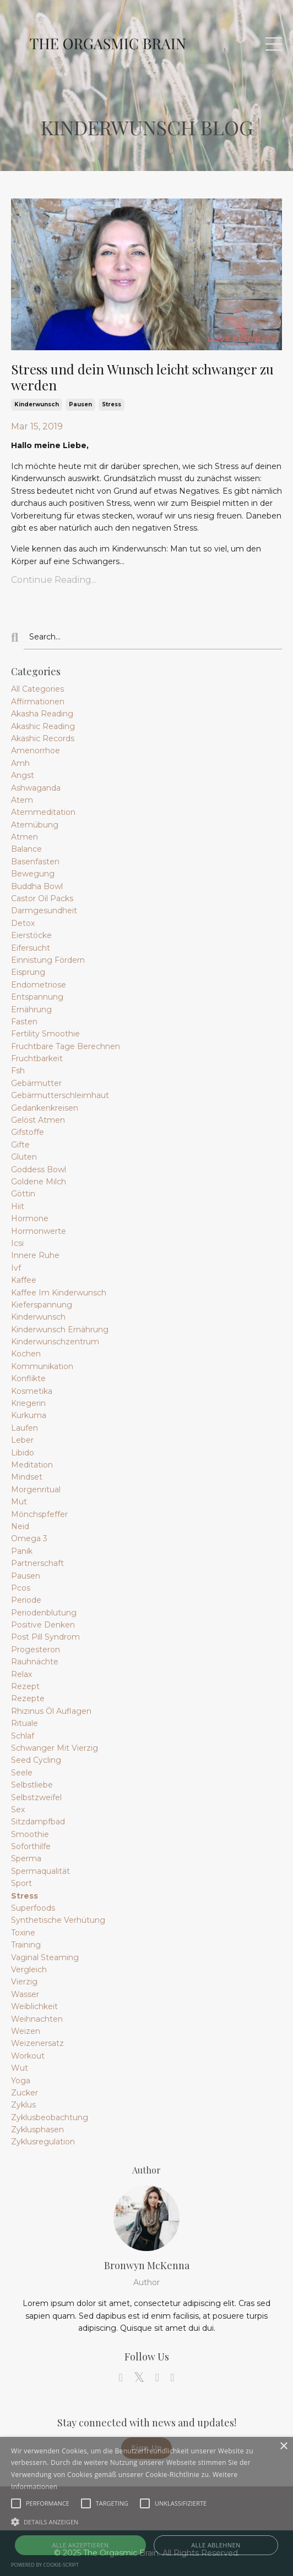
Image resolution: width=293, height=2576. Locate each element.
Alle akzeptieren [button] (80, 2545)
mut (19, 1502)
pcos (20, 1588)
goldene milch (38, 1182)
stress (111, 404)
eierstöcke (31, 935)
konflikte (28, 1378)
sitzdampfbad (38, 1822)
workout (28, 2056)
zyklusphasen (37, 2129)
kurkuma (28, 1415)
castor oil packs (42, 898)
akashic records (42, 738)
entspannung (37, 997)
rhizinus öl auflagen (51, 1711)
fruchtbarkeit (37, 1058)
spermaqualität (40, 1871)
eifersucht (30, 948)
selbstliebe (32, 1785)
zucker (24, 2093)
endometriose (38, 985)
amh (20, 763)
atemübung (34, 825)
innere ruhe (35, 1255)
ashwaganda (36, 788)
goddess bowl (38, 1169)
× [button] (283, 2446)
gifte (20, 1145)
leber (22, 1440)
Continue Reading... (53, 580)
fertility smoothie (45, 1034)
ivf (16, 1268)
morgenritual (36, 1489)
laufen (24, 1428)
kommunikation (42, 1366)
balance (26, 849)
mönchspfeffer (39, 1514)
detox (23, 923)
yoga (20, 2081)
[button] (146, 2521)
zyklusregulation (43, 2142)
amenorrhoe (35, 750)
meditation (32, 1465)
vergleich (29, 1969)
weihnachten (37, 2019)
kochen (26, 1354)
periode (26, 1600)
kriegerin (28, 1403)
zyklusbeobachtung (49, 2117)
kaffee (23, 1280)
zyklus (23, 2105)
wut (19, 2068)
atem (22, 800)
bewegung (33, 874)
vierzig (24, 1982)
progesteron (35, 1649)
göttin (23, 1194)
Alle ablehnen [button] (215, 2545)
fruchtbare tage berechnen (65, 1046)
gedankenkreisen (44, 1108)
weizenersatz (37, 2043)
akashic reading (43, 726)
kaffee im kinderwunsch (58, 1293)
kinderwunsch (36, 404)
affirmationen (37, 702)
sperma (26, 1858)
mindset (26, 1477)
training (26, 1945)
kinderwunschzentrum (55, 1342)
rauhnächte (34, 1662)
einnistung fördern (48, 960)
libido (22, 1453)
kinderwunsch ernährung (59, 1329)
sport (21, 1883)
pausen (80, 404)
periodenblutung (44, 1613)
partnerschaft (37, 1563)
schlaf (22, 1736)
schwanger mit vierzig (54, 1748)
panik (21, 1551)
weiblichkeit (34, 2006)
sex (18, 1809)
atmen (24, 837)
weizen (25, 2031)
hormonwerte (38, 1231)
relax (21, 1674)
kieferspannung (41, 1305)
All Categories (37, 689)
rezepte (28, 1698)
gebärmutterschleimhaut (60, 1095)
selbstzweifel (36, 1797)
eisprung (28, 972)
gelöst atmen (38, 1120)
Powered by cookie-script (45, 2564)
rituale (24, 1723)
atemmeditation (43, 812)
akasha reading (42, 714)
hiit (17, 1206)
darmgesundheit (44, 910)
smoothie (30, 1834)
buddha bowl (37, 886)
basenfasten (35, 862)
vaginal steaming (45, 1957)
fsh (18, 1070)
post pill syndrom (45, 1637)
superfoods (33, 1908)
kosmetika (31, 1391)
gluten (24, 1157)
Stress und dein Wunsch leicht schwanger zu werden (142, 377)
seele (21, 1773)
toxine (23, 1933)
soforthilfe (31, 1846)
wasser (25, 1994)
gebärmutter (36, 1083)
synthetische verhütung (58, 1920)
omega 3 (29, 1538)
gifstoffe (27, 1132)
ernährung (31, 1009)
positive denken (43, 1625)
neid (20, 1526)
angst (22, 775)
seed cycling (36, 1760)
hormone (29, 1218)
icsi (17, 1243)
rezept (25, 1686)
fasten (24, 1022)
